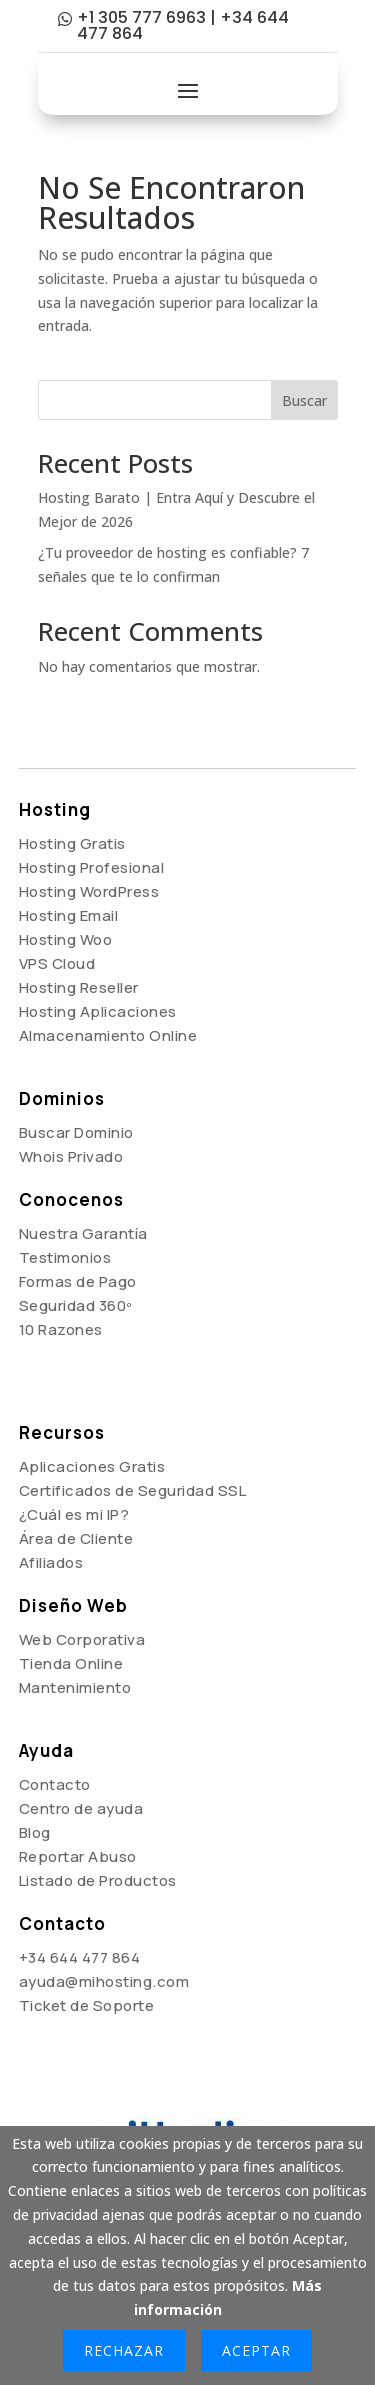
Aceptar (256, 2350)
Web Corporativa (82, 1639)
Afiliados (51, 1562)
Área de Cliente (76, 1538)
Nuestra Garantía (83, 1233)
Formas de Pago (78, 1281)
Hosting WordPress (89, 891)
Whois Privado (71, 1156)
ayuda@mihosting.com (104, 1981)
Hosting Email (69, 915)
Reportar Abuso (78, 1856)
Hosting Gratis (72, 843)
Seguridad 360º (76, 1305)
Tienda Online (71, 1663)
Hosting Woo (66, 939)
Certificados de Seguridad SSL (133, 1490)
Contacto (55, 1784)
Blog (35, 1832)
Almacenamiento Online (108, 1035)
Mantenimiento (75, 1687)
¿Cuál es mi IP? (74, 1514)
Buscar (304, 400)
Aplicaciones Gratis (92, 1466)
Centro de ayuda (81, 1808)
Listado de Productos (98, 1880)
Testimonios (65, 1257)
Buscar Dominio (76, 1132)
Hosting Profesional (92, 867)
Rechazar (124, 2350)
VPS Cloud (57, 963)
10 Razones (61, 1329)
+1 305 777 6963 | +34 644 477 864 (183, 25)
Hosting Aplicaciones (98, 1011)
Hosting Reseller (79, 987)
